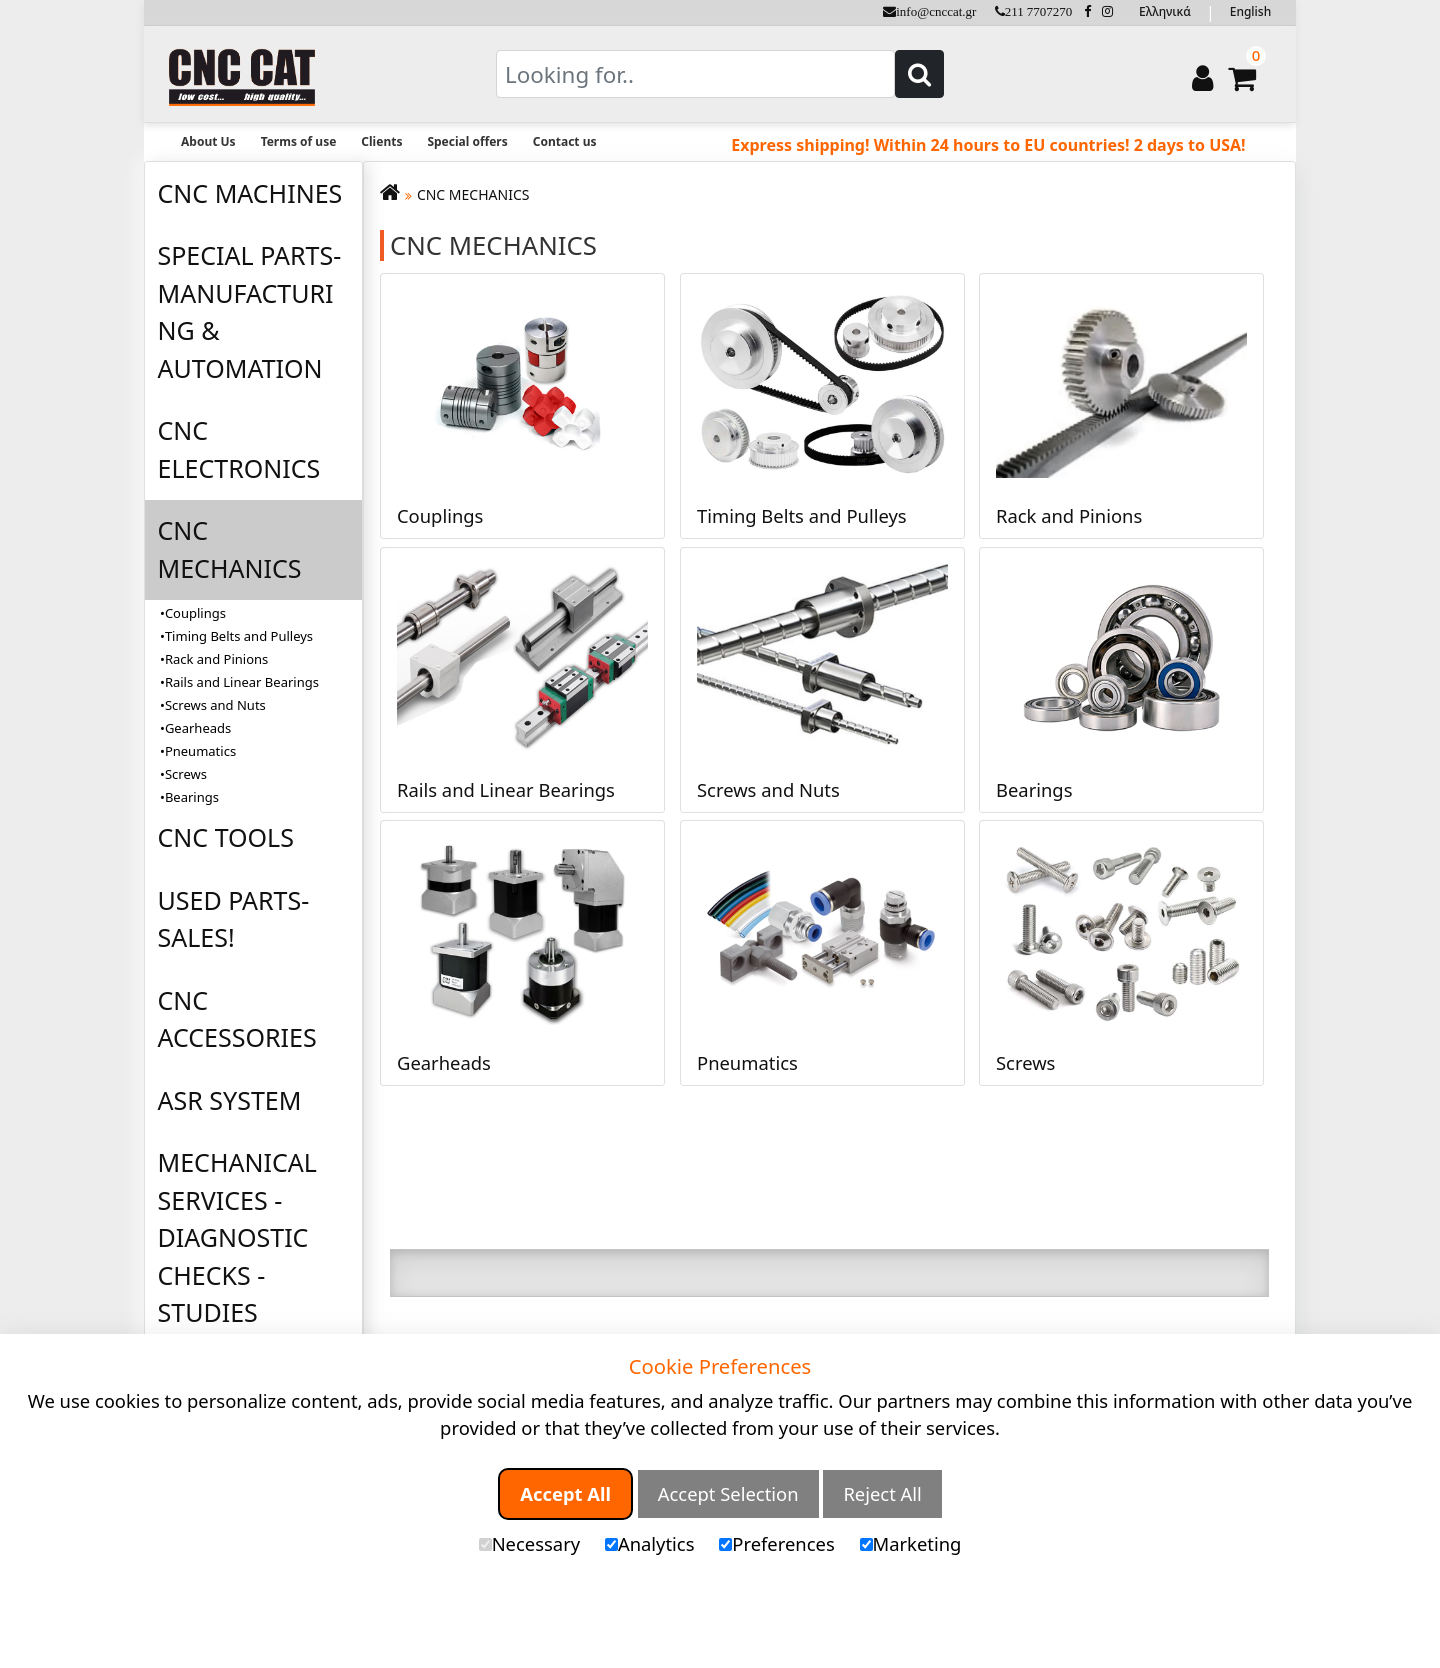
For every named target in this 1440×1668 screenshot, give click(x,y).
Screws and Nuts (215, 705)
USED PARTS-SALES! (234, 919)
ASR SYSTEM (230, 1100)
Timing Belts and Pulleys (239, 636)
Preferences (776, 1543)
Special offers (467, 141)
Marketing (911, 1543)
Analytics (650, 1543)
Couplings (195, 613)
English (1250, 11)
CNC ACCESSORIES (237, 1019)
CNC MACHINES (250, 193)
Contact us (565, 141)
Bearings (192, 797)
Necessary (529, 1543)
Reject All (882, 1493)
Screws (186, 774)
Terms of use (299, 141)
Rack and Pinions (216, 659)
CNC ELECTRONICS (239, 449)
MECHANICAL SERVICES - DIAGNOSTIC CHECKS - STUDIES (237, 1237)
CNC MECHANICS (230, 549)
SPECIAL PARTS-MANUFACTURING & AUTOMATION (250, 311)
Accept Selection (728, 1493)
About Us (208, 141)
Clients (381, 141)
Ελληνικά (1165, 11)
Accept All (565, 1493)
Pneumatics (200, 751)
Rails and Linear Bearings (242, 682)
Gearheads (198, 728)
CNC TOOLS (226, 837)
